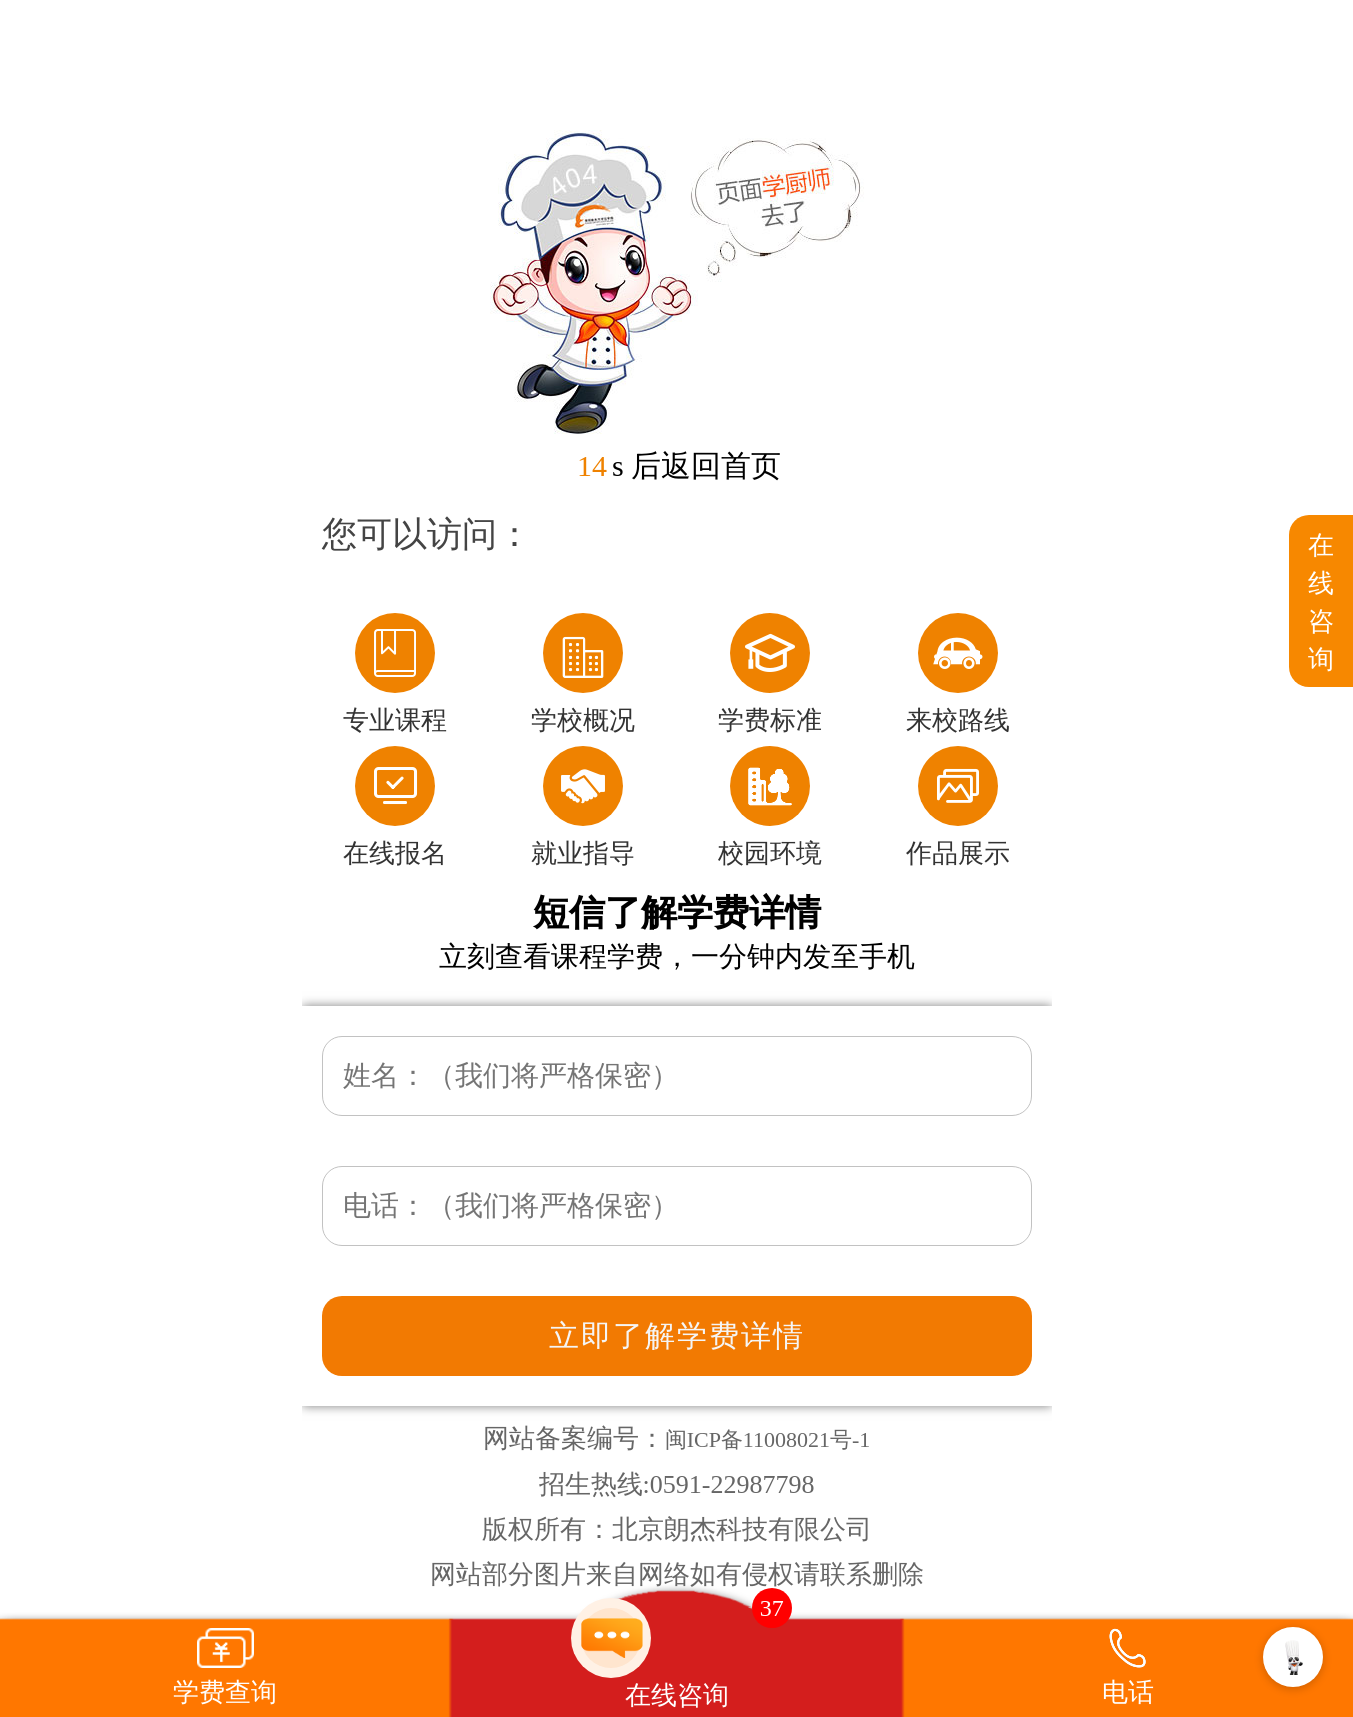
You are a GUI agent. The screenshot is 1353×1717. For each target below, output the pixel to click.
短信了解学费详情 (677, 913)
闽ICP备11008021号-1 (768, 1439)
